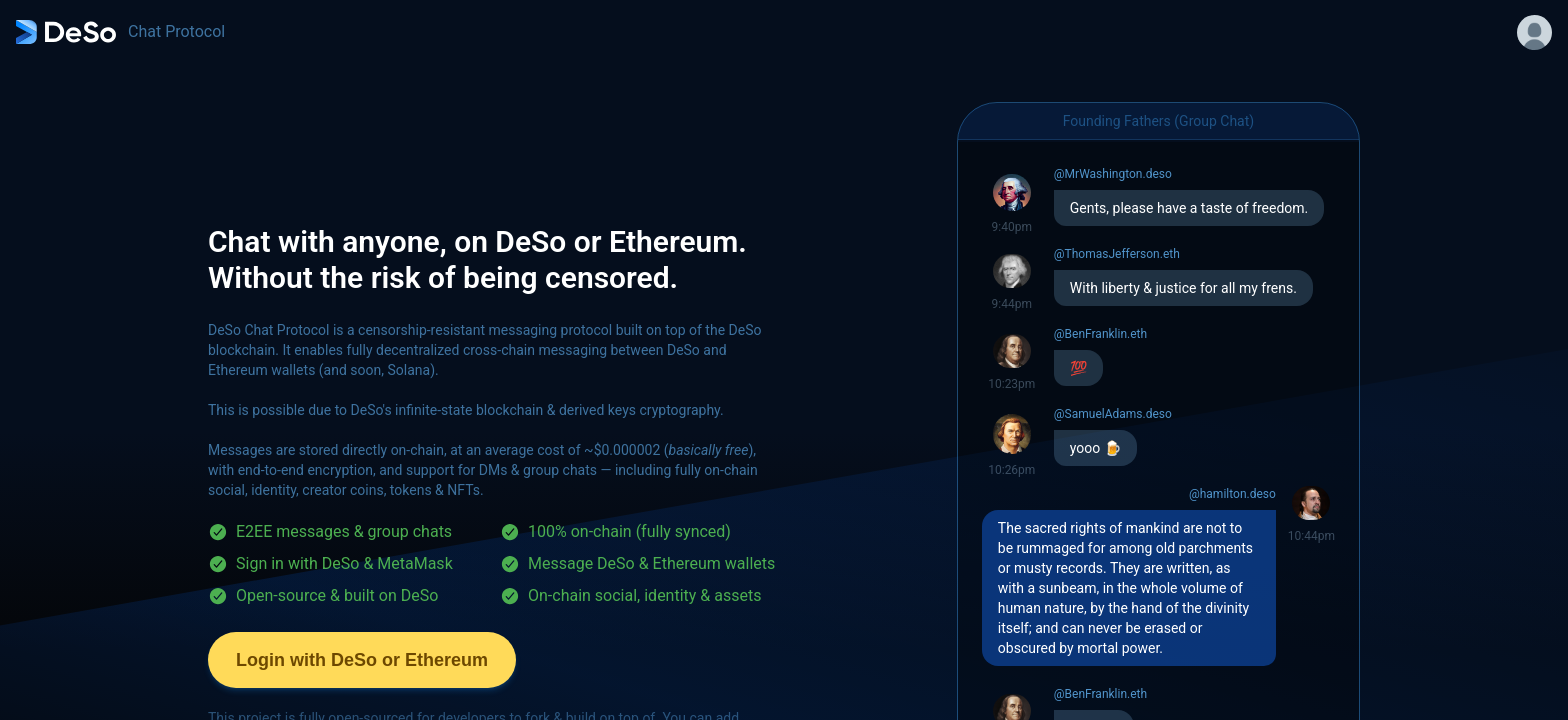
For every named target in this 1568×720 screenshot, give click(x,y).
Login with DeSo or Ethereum (362, 660)
